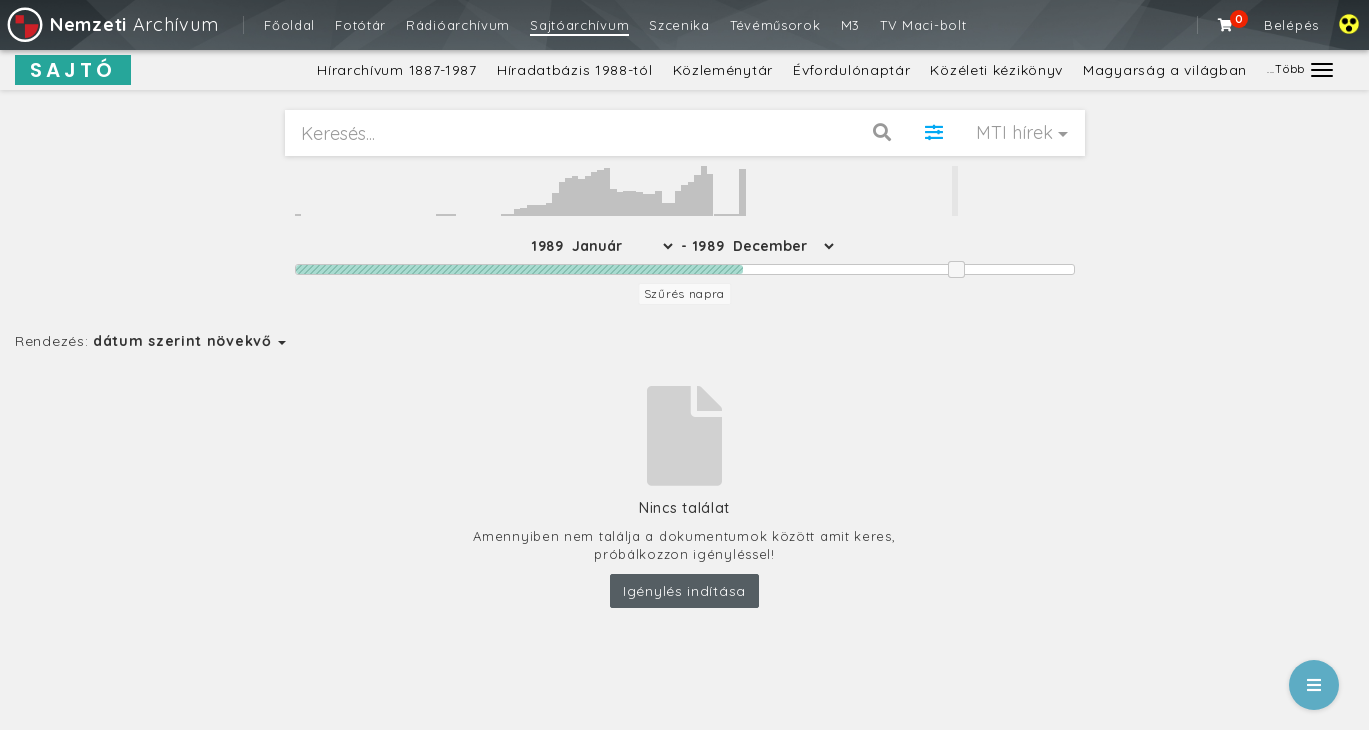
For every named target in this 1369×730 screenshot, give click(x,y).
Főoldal (289, 25)
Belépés (1291, 25)
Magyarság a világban (1165, 70)
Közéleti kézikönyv (996, 70)
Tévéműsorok (775, 25)
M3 (850, 25)
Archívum (111, 24)
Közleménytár (723, 70)
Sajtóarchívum (579, 25)
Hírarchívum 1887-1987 (397, 70)
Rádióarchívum (458, 25)
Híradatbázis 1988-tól (575, 70)
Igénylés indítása (684, 591)
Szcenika (679, 25)
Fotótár (360, 25)
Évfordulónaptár (852, 70)
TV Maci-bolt (923, 25)
